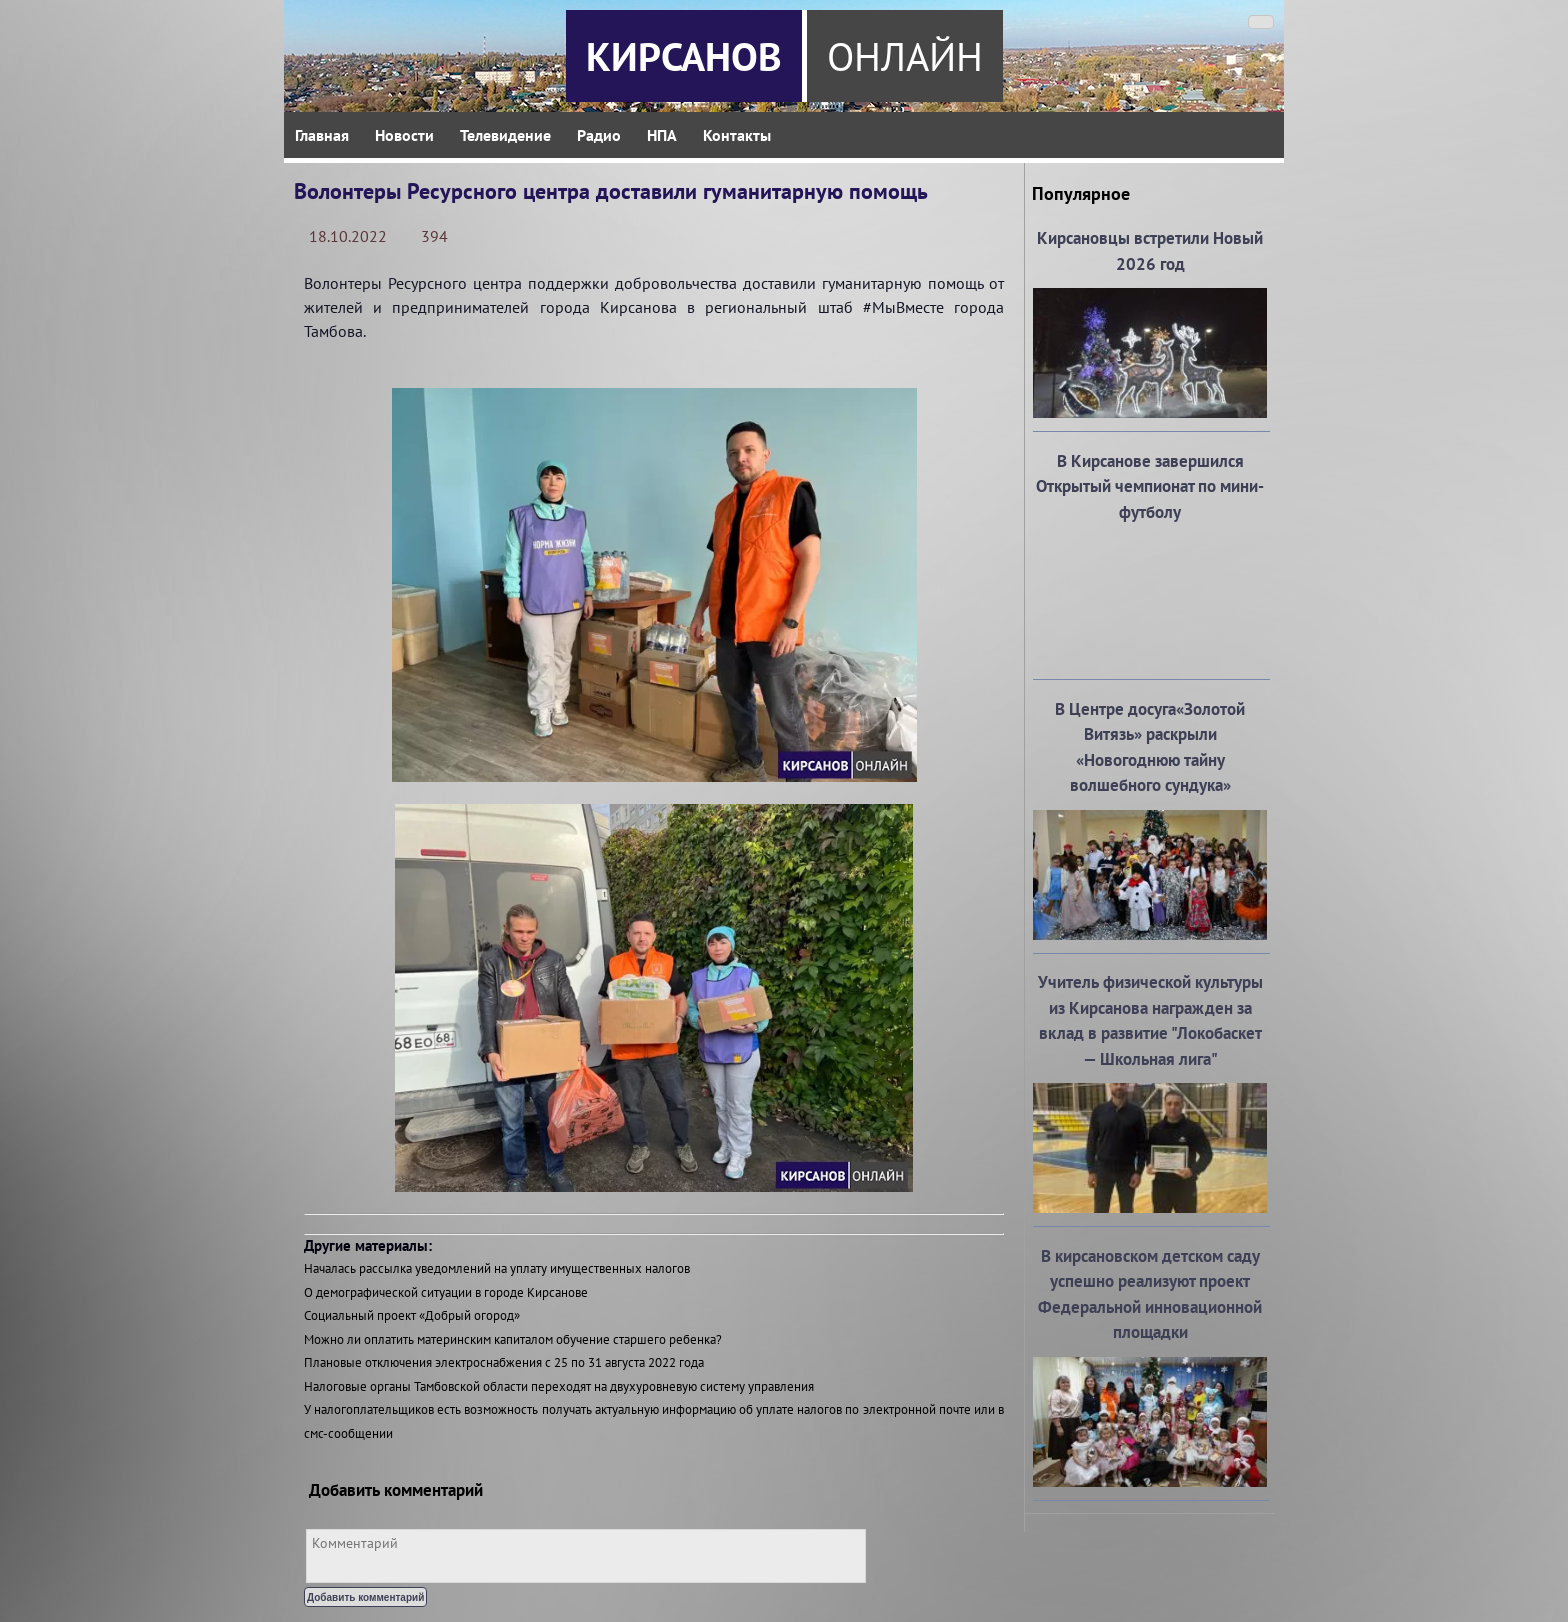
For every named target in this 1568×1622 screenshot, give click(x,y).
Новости (404, 135)
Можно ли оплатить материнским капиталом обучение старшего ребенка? (513, 1339)
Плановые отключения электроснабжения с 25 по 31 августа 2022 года (504, 1362)
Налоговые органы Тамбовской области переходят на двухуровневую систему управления (559, 1386)
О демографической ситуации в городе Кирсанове (446, 1292)
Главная (322, 135)
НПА (662, 135)
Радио (599, 135)
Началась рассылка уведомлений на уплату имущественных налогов (497, 1268)
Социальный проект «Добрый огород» (412, 1315)
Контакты (737, 135)
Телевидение (505, 135)
